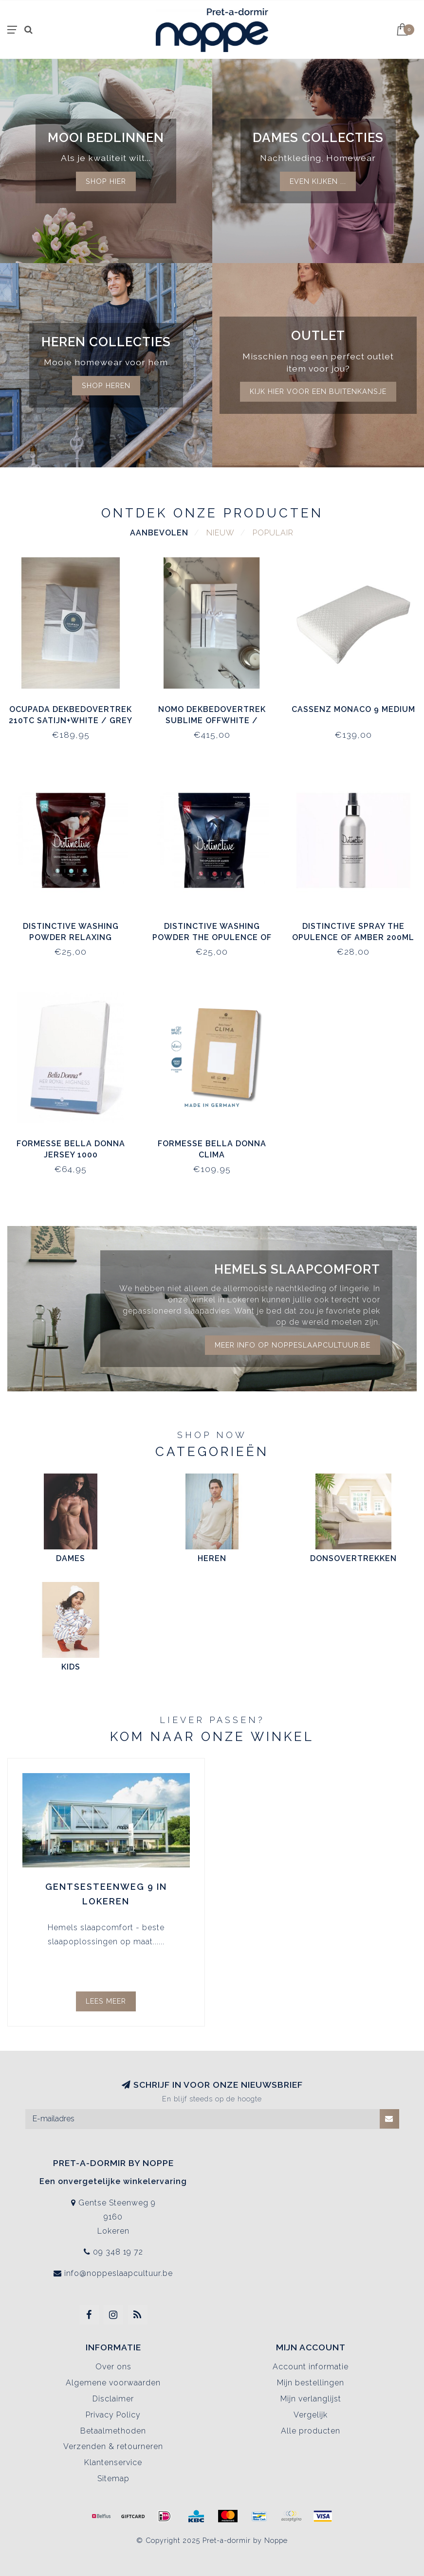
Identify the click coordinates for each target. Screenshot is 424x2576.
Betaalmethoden (113, 2430)
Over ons (113, 2366)
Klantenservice (113, 2462)
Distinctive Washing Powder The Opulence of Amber (212, 937)
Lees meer (106, 2001)
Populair (273, 532)
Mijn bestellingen (310, 2382)
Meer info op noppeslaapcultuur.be (292, 1345)
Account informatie (311, 2366)
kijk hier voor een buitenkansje (318, 391)
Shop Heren (106, 385)
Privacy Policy (113, 2414)
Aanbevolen (159, 532)
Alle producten (310, 2430)
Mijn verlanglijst (310, 2398)
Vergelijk (311, 2414)
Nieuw (220, 532)
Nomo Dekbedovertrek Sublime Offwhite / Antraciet (212, 720)
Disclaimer (113, 2398)
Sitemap (113, 2478)
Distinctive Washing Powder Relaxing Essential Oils (71, 937)
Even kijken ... (318, 181)
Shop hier (106, 181)
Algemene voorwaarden (113, 2382)
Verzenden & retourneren (113, 2446)
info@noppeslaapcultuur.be (118, 2273)
